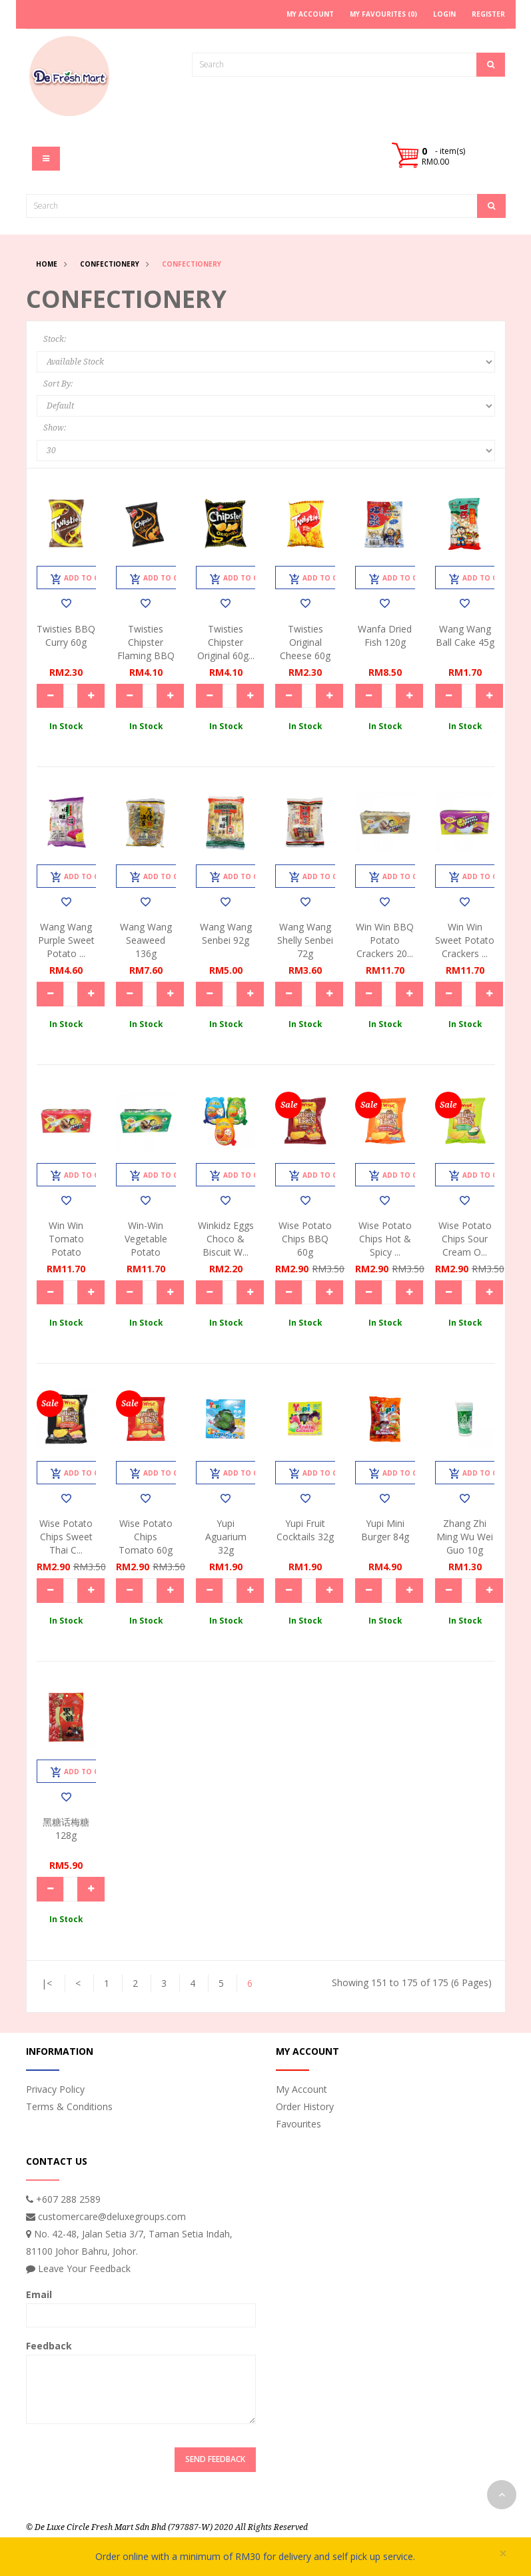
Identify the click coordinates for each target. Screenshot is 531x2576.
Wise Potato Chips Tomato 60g (146, 1536)
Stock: (54, 339)
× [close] (503, 2554)
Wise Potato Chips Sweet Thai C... (66, 1536)
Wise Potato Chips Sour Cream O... (465, 1238)
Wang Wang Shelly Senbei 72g (305, 940)
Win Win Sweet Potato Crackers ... (464, 940)
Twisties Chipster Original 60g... (226, 642)
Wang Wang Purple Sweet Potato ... (66, 940)
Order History (305, 2106)
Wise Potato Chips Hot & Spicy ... (385, 1238)
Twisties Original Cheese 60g (305, 642)
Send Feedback (215, 2459)
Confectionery (109, 264)
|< (46, 1983)
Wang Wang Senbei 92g (226, 933)
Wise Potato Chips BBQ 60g (305, 1238)
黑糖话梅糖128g (66, 1829)
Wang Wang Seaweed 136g (146, 940)
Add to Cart (82, 579)
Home (46, 264)
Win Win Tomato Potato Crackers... (66, 1245)
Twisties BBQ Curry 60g (66, 635)
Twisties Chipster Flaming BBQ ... (146, 649)
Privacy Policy (55, 2089)
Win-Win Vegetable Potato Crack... (146, 1245)
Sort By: (58, 384)
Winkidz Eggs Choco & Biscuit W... (226, 1238)
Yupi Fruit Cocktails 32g (305, 1530)
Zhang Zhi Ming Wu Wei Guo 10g (464, 1536)
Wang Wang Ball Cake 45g (465, 635)
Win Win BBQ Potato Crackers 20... (385, 940)
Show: (54, 428)
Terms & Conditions (69, 2106)
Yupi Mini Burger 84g (385, 1530)
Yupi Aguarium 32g (226, 1536)
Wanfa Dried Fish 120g (385, 635)
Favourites (298, 2123)
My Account (301, 2089)
